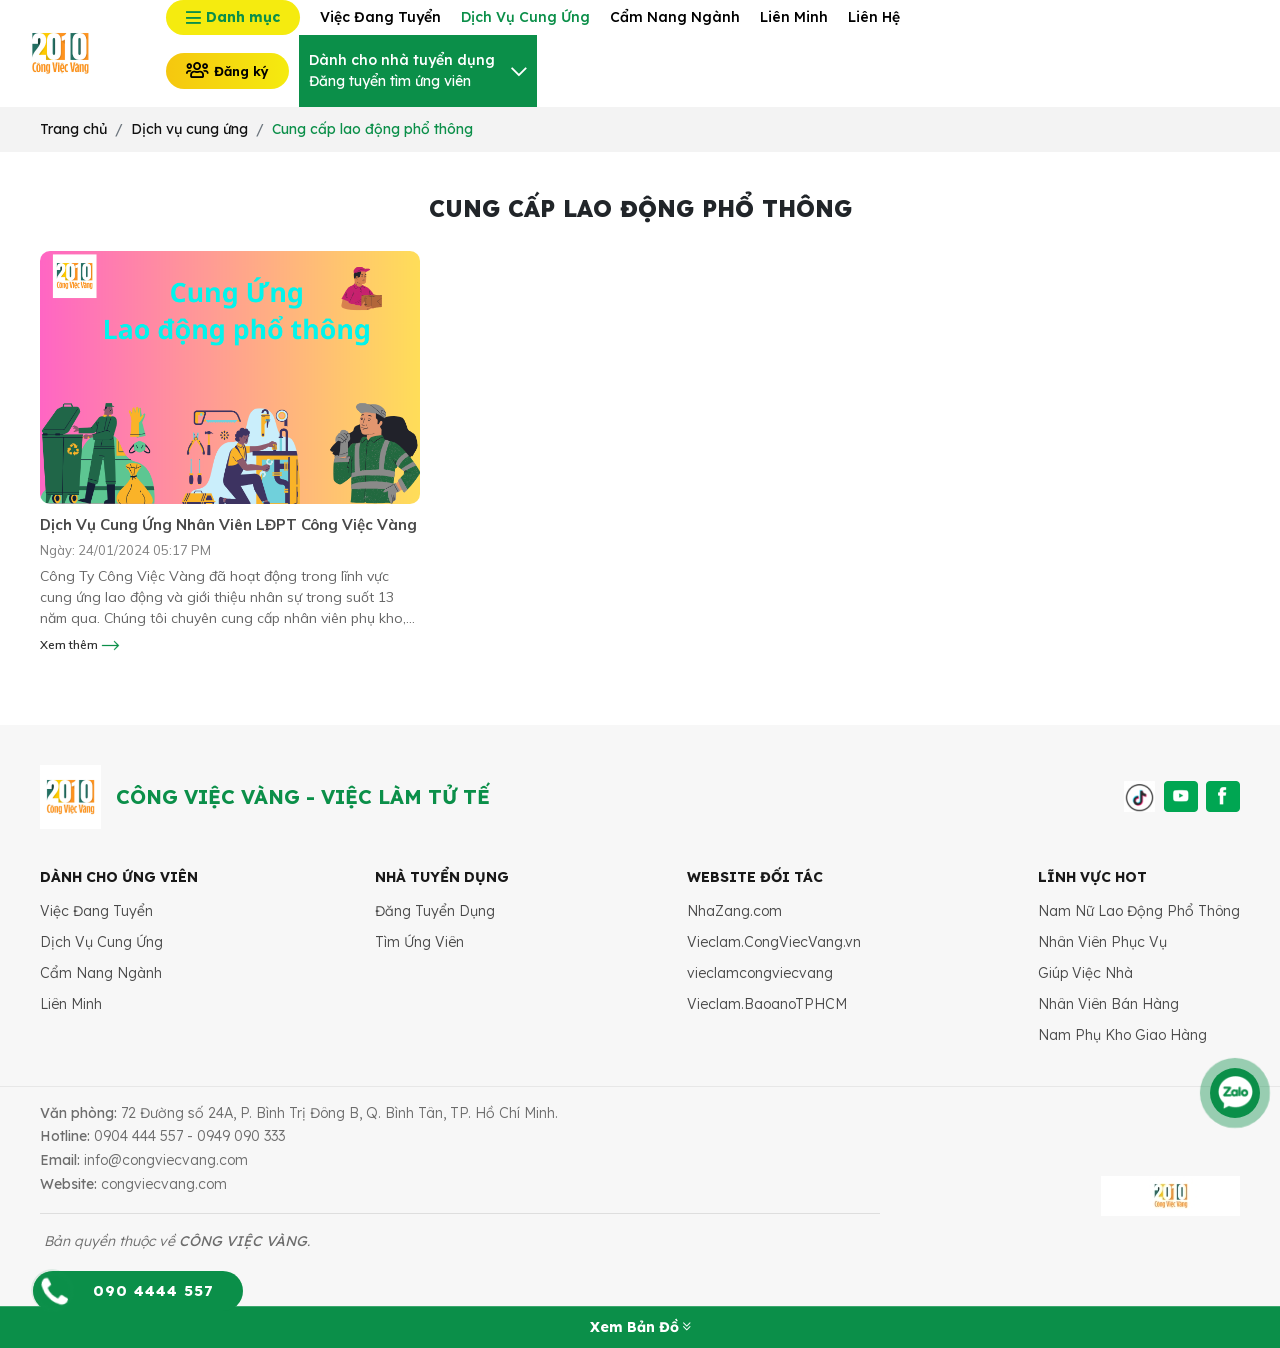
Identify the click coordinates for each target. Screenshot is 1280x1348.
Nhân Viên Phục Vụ (1102, 942)
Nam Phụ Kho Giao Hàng (1122, 1035)
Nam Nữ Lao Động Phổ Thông (1139, 911)
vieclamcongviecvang (760, 973)
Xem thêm (80, 644)
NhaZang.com (734, 911)
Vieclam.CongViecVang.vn (774, 942)
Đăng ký (227, 70)
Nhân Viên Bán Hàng (1108, 1004)
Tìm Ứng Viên (419, 942)
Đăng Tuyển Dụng (435, 911)
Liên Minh (71, 1004)
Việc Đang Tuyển (96, 911)
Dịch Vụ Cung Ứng (101, 942)
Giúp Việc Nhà (1085, 973)
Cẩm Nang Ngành (101, 973)
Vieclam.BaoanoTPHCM (767, 1004)
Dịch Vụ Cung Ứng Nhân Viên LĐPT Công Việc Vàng (228, 524)
